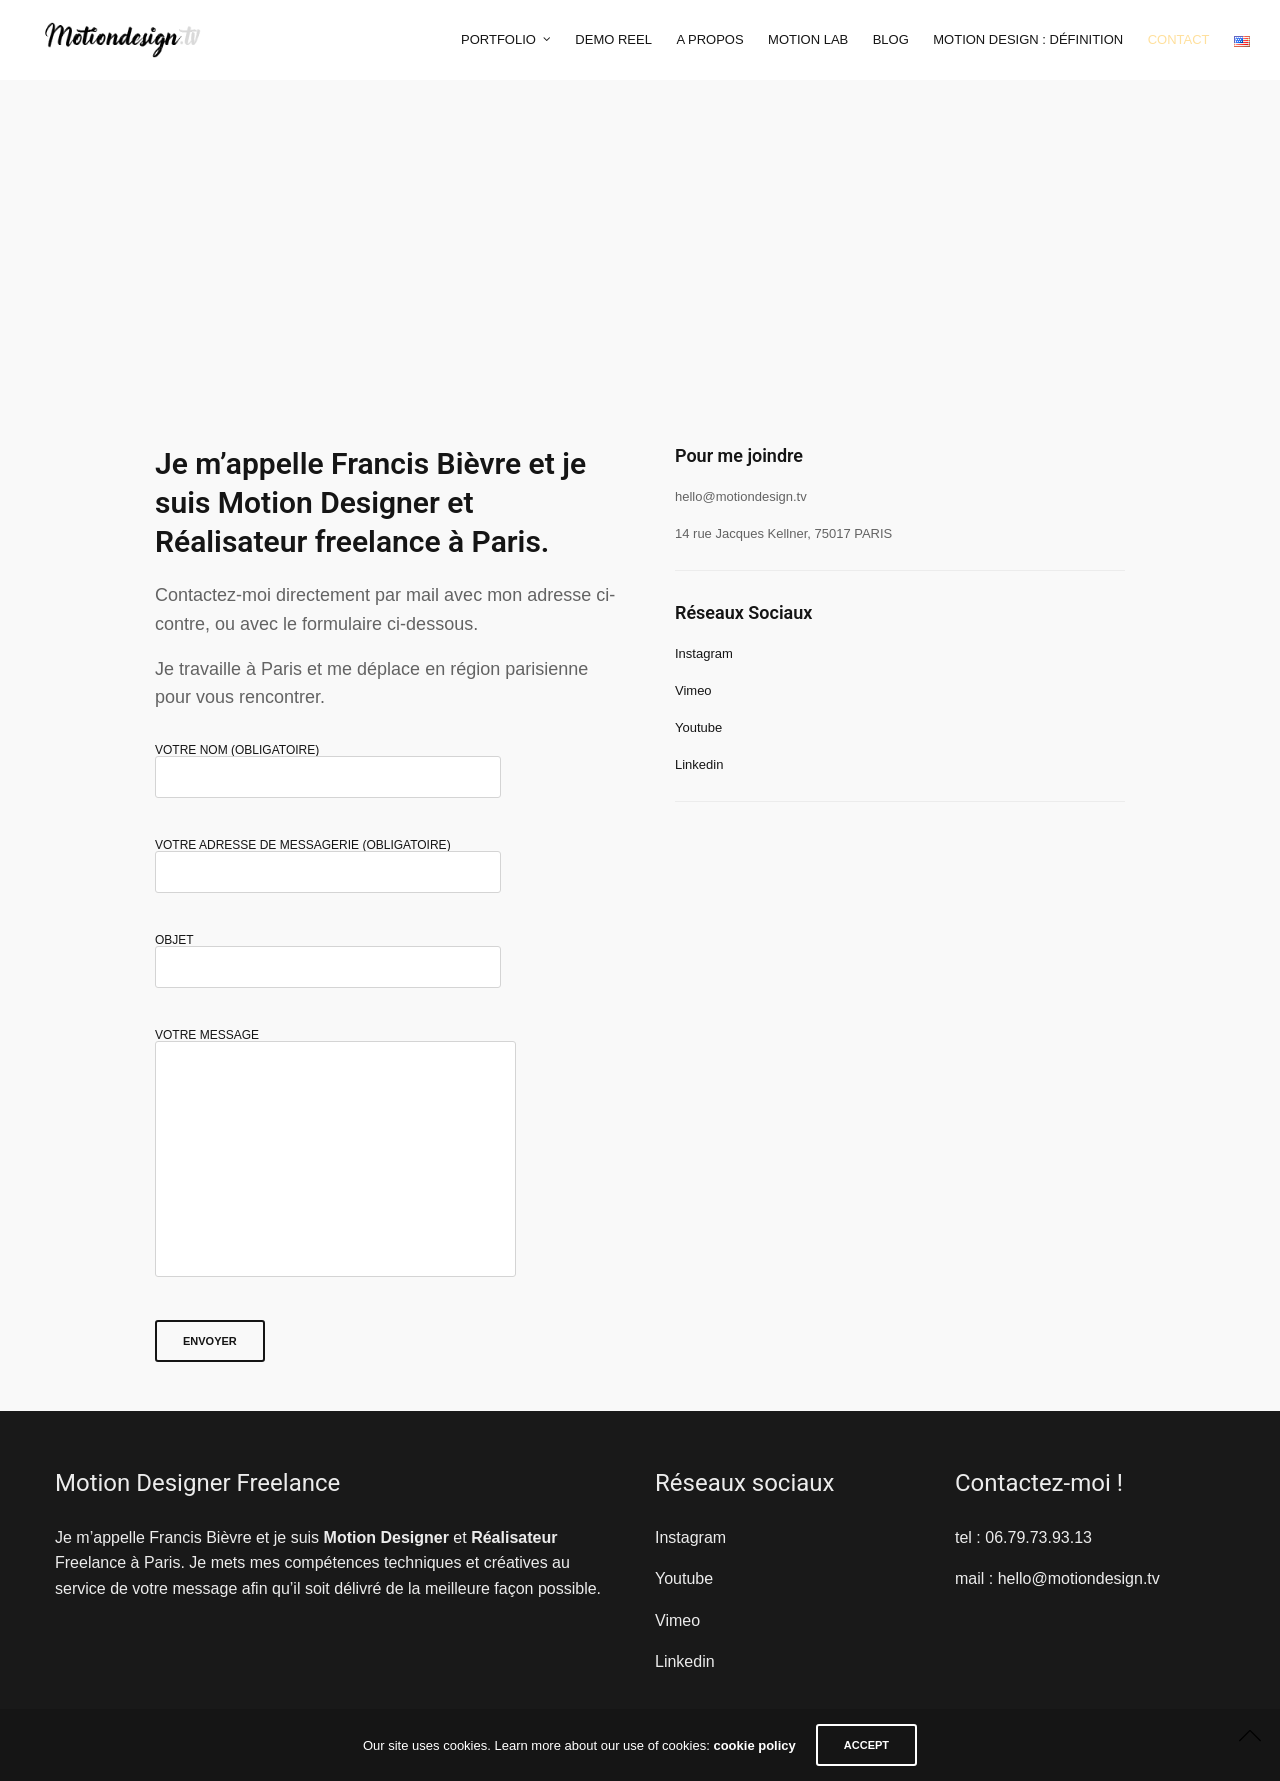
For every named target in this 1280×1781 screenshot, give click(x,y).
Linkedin (699, 764)
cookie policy (754, 1745)
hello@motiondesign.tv (1079, 1578)
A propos (709, 39)
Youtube (698, 727)
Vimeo (693, 690)
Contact (1179, 39)
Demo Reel (613, 39)
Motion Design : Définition (1028, 39)
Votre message (335, 1166)
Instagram (704, 653)
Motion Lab (808, 39)
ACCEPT (866, 1745)
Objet (328, 954)
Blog (891, 39)
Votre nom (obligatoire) (328, 764)
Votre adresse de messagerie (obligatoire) (328, 859)
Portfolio (498, 39)
